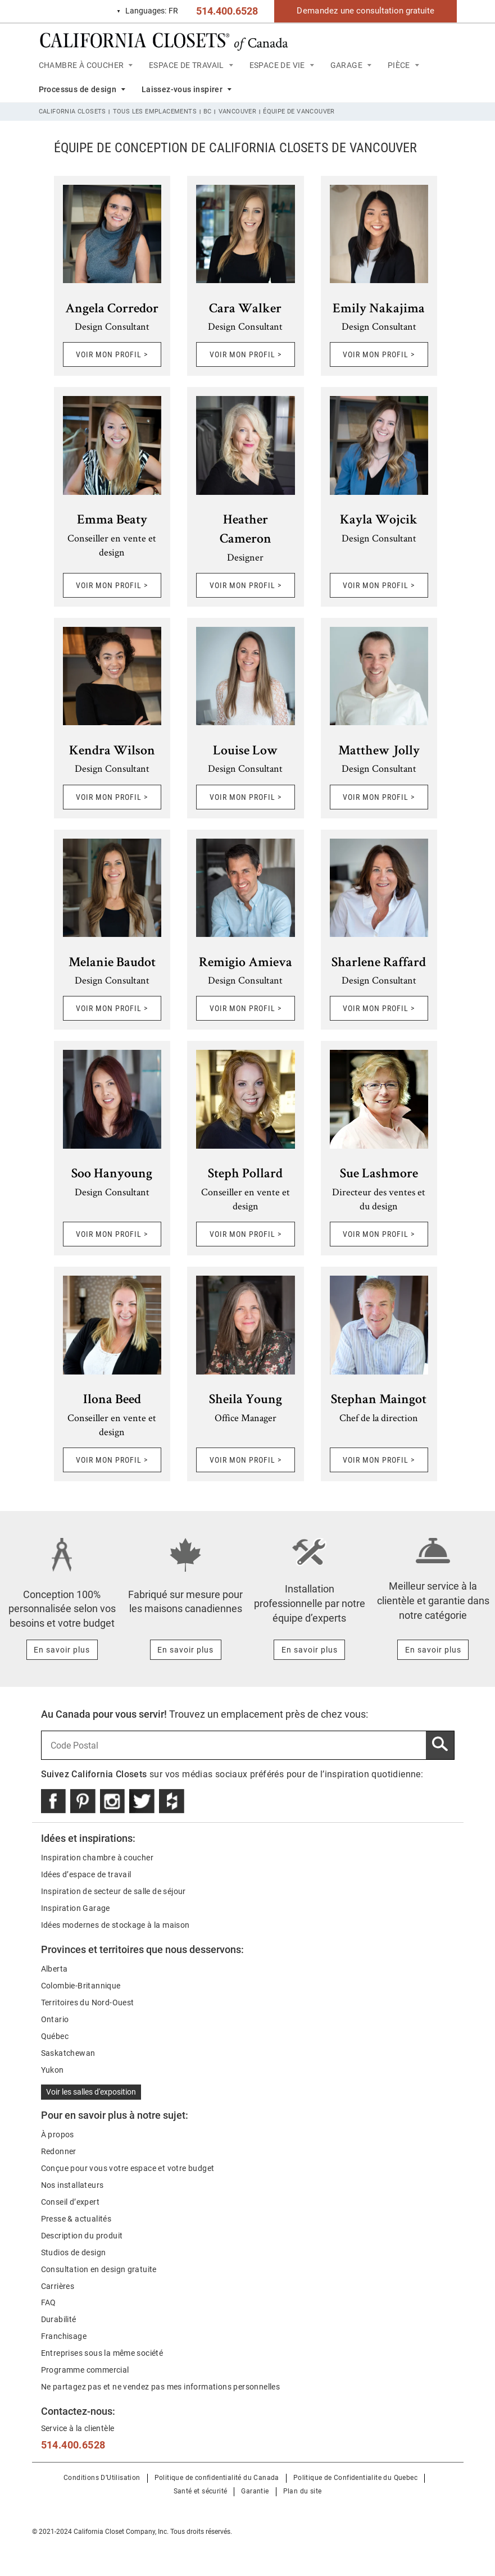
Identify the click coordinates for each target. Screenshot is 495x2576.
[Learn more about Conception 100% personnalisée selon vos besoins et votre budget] (62, 1650)
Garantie (255, 2491)
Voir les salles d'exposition (91, 2091)
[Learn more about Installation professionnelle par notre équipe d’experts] (309, 1650)
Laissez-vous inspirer (182, 89)
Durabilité (58, 2319)
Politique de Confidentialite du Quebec (355, 2478)
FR (147, 11)
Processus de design (78, 89)
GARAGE (346, 65)
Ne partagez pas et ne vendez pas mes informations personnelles (160, 2386)
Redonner (58, 2151)
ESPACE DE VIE (277, 65)
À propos (57, 2134)
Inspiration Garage (75, 1908)
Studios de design (73, 2252)
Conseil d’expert (70, 2201)
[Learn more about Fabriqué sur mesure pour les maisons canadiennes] (185, 1650)
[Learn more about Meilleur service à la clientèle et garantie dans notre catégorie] (433, 1650)
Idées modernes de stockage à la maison (115, 1924)
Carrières (58, 2286)
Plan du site (302, 2491)
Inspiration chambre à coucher (97, 1857)
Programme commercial (85, 2369)
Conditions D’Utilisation (101, 2478)
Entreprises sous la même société (102, 2353)
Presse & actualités (76, 2218)
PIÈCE (399, 65)
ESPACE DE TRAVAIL (186, 65)
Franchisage (64, 2336)
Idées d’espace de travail (86, 1874)
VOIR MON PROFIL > (112, 354)
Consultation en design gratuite (99, 2269)
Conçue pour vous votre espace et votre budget (128, 2168)
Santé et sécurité (201, 2491)
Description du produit (82, 2235)
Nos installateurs (72, 2185)
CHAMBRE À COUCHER (81, 65)
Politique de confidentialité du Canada (217, 2478)
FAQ (48, 2302)
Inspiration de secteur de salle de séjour (113, 1891)
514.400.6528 (227, 11)
